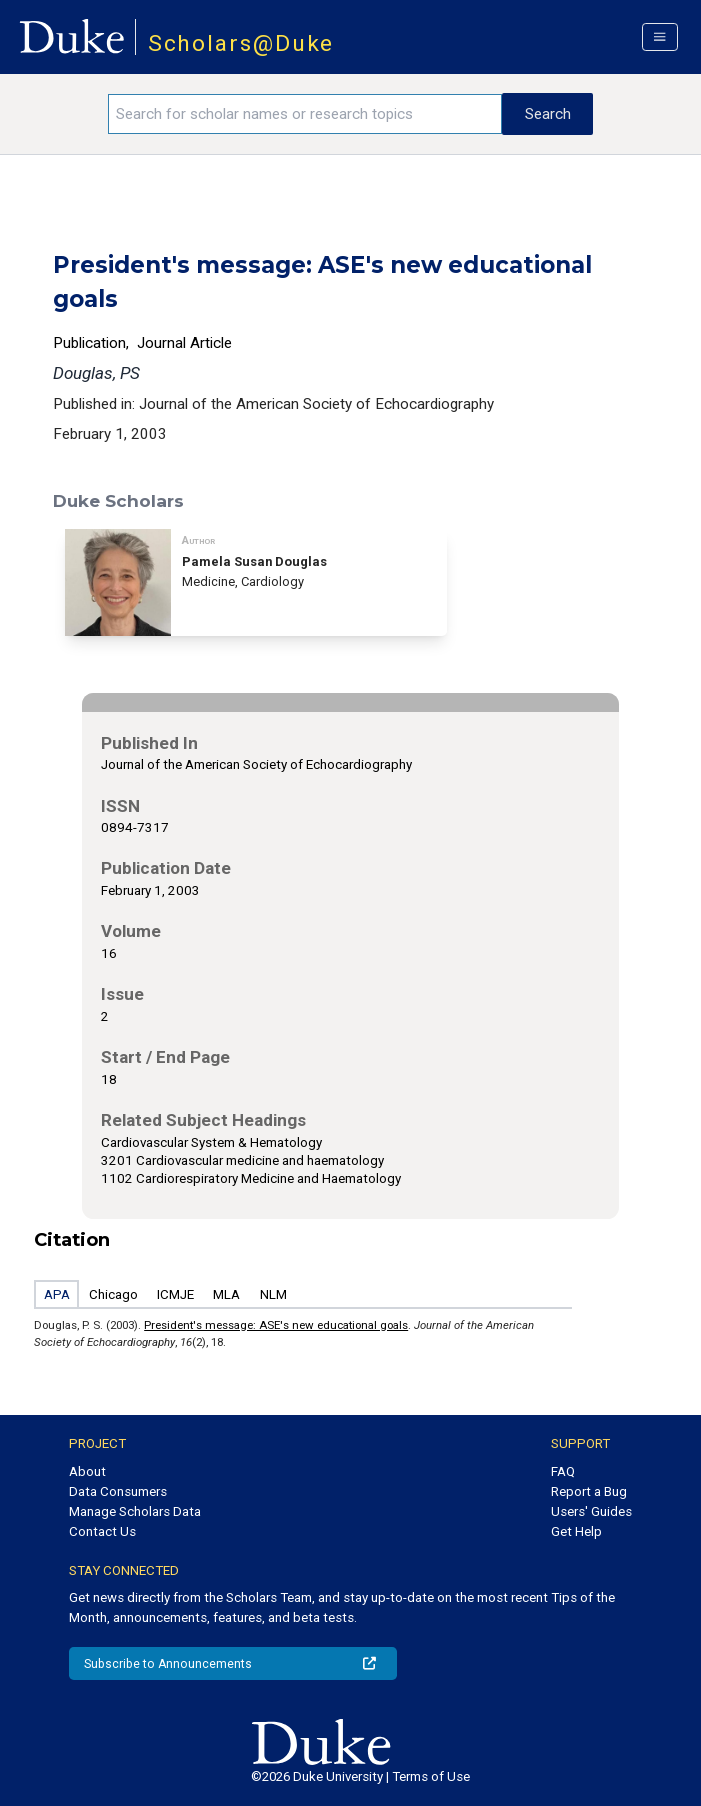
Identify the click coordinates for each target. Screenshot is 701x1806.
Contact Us (102, 1531)
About (87, 1471)
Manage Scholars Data (135, 1511)
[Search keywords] (305, 114)
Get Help (576, 1531)
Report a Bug (589, 1491)
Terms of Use (431, 1776)
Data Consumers (118, 1491)
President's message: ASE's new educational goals (276, 1325)
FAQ (563, 1471)
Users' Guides (591, 1511)
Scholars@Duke (241, 43)
